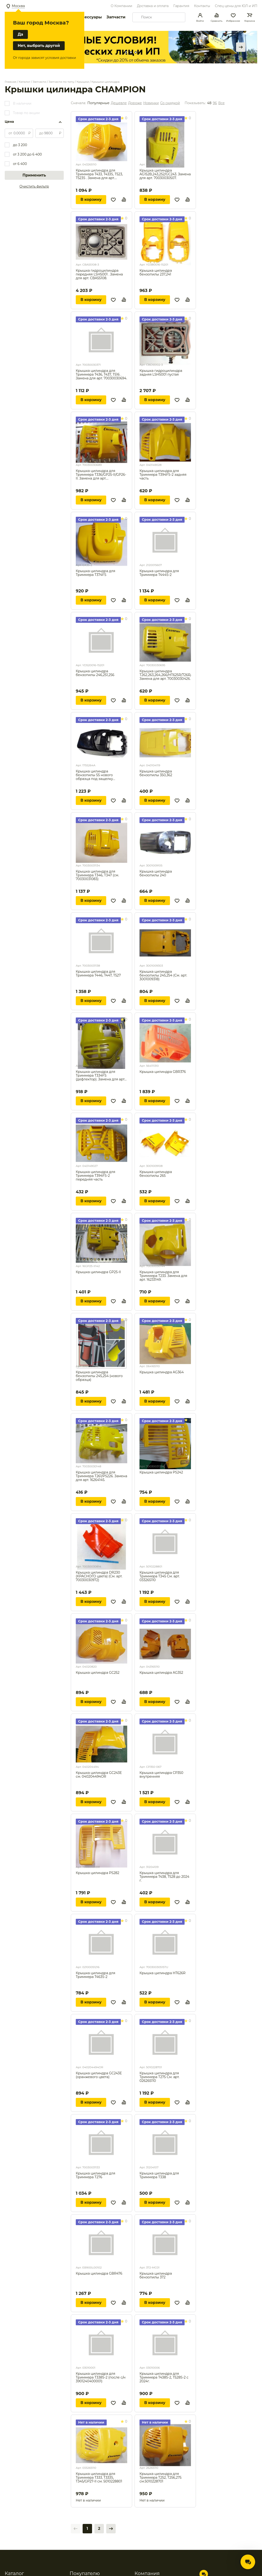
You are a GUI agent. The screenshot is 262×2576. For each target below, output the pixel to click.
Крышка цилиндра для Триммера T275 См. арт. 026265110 (159, 2077)
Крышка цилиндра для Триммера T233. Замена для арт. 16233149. (163, 1275)
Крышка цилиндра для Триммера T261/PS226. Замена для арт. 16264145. (101, 1476)
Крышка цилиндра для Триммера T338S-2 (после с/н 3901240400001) (101, 2377)
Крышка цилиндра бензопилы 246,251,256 (95, 673)
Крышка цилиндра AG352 (161, 1673)
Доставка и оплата (153, 6)
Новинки (151, 103)
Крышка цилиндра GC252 (97, 1673)
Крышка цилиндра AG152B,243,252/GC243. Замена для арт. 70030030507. (165, 174)
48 (209, 103)
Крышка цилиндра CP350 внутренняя (161, 1775)
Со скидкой (170, 103)
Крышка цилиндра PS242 (161, 1472)
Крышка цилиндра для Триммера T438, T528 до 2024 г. (164, 1876)
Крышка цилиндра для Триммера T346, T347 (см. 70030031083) (97, 875)
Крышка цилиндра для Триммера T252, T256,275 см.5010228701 (160, 2477)
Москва (18, 6)
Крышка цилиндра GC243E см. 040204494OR (99, 1775)
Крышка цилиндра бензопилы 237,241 (155, 272)
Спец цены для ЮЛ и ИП (236, 6)
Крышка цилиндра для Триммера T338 (159, 2175)
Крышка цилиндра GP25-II (98, 1272)
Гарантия (181, 6)
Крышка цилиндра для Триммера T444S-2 (159, 573)
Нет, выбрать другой (39, 45)
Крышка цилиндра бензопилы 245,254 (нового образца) (99, 1376)
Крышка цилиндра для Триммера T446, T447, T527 (98, 973)
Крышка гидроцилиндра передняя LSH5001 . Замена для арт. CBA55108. (99, 274)
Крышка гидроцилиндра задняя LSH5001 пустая (160, 373)
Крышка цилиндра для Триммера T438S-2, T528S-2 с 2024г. (163, 2377)
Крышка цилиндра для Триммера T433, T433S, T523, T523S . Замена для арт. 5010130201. (99, 174)
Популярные (98, 103)
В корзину (90, 199)
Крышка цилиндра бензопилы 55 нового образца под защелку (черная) (94, 775)
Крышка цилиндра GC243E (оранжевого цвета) (99, 2075)
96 (215, 103)
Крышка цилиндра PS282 (97, 1873)
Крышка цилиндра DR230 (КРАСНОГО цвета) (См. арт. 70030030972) (99, 1576)
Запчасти (115, 17)
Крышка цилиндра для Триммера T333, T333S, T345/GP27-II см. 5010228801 (99, 2477)
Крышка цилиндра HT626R (162, 1973)
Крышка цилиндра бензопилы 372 (155, 2275)
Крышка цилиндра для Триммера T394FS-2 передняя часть (95, 1175)
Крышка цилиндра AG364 (161, 1372)
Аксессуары (89, 17)
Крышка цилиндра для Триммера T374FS (95, 573)
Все (221, 103)
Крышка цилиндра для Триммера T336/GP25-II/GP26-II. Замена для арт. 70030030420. (101, 474)
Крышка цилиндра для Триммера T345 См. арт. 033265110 (159, 1576)
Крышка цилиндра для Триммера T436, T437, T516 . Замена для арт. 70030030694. (101, 374)
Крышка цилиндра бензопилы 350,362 (155, 773)
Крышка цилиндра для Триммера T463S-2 (95, 1975)
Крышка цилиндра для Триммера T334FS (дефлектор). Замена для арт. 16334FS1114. (100, 1075)
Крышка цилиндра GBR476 (99, 2274)
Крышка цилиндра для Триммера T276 (95, 2175)
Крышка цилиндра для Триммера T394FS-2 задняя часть (162, 474)
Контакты (202, 6)
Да (20, 34)
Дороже (135, 103)
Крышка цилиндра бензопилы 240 (155, 873)
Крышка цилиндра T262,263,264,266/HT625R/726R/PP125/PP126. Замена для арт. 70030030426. (165, 675)
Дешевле (119, 103)
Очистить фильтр (34, 187)
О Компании (121, 6)
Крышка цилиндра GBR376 (162, 1072)
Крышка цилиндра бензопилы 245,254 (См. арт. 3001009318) (163, 975)
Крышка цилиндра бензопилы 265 (155, 1174)
